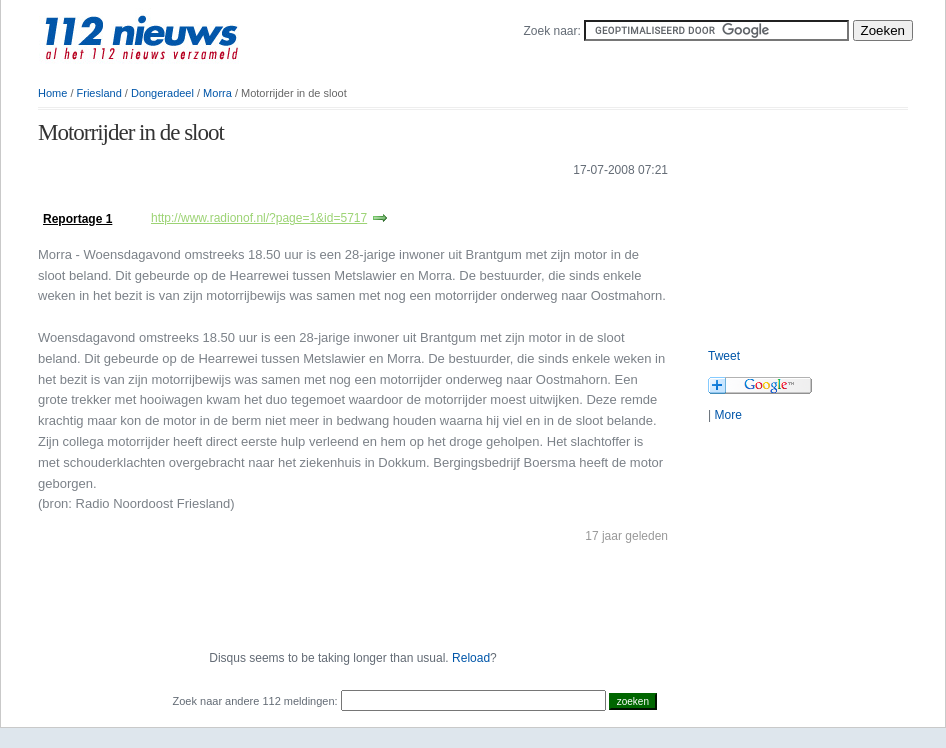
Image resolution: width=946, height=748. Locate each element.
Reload (471, 658)
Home (52, 93)
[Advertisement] (808, 220)
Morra (217, 93)
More (727, 415)
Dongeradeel (162, 93)
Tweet (724, 356)
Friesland (99, 93)
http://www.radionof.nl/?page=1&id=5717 (259, 218)
